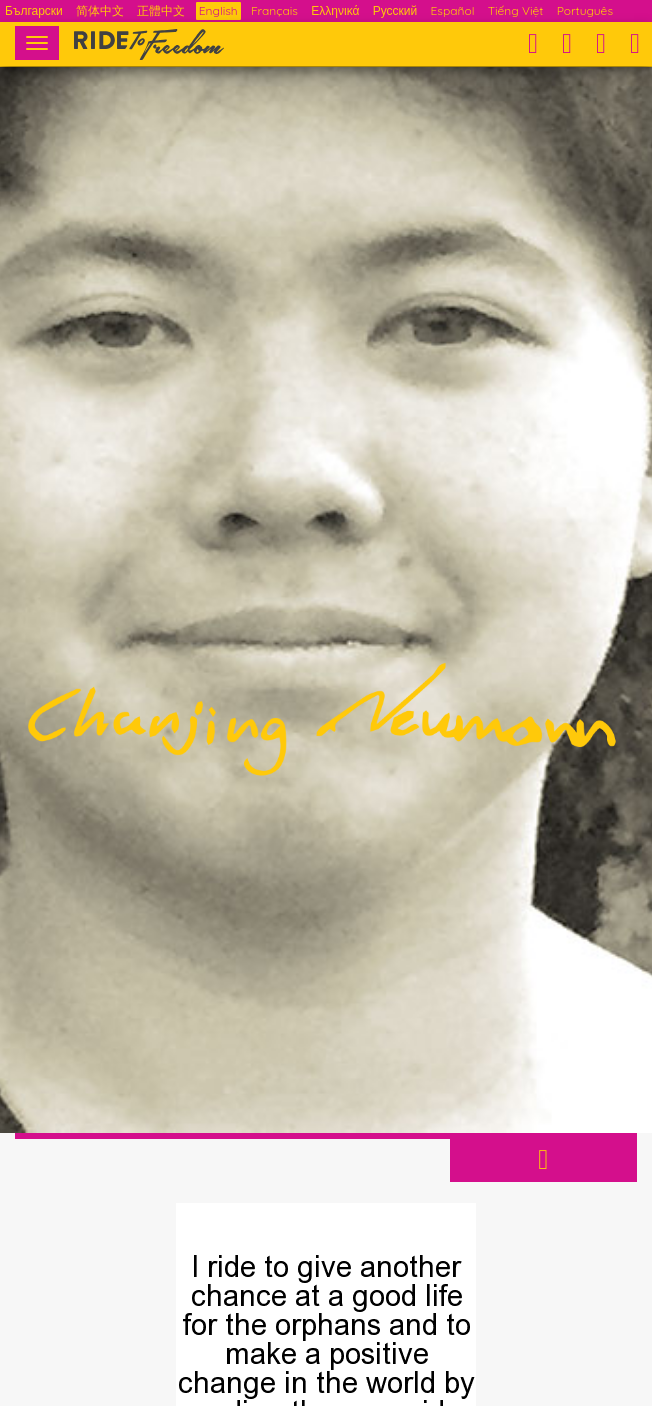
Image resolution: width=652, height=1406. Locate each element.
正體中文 (161, 10)
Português (585, 10)
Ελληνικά (335, 10)
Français (274, 10)
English (218, 10)
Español (453, 10)
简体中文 (100, 10)
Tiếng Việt (516, 10)
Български (34, 10)
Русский (395, 10)
